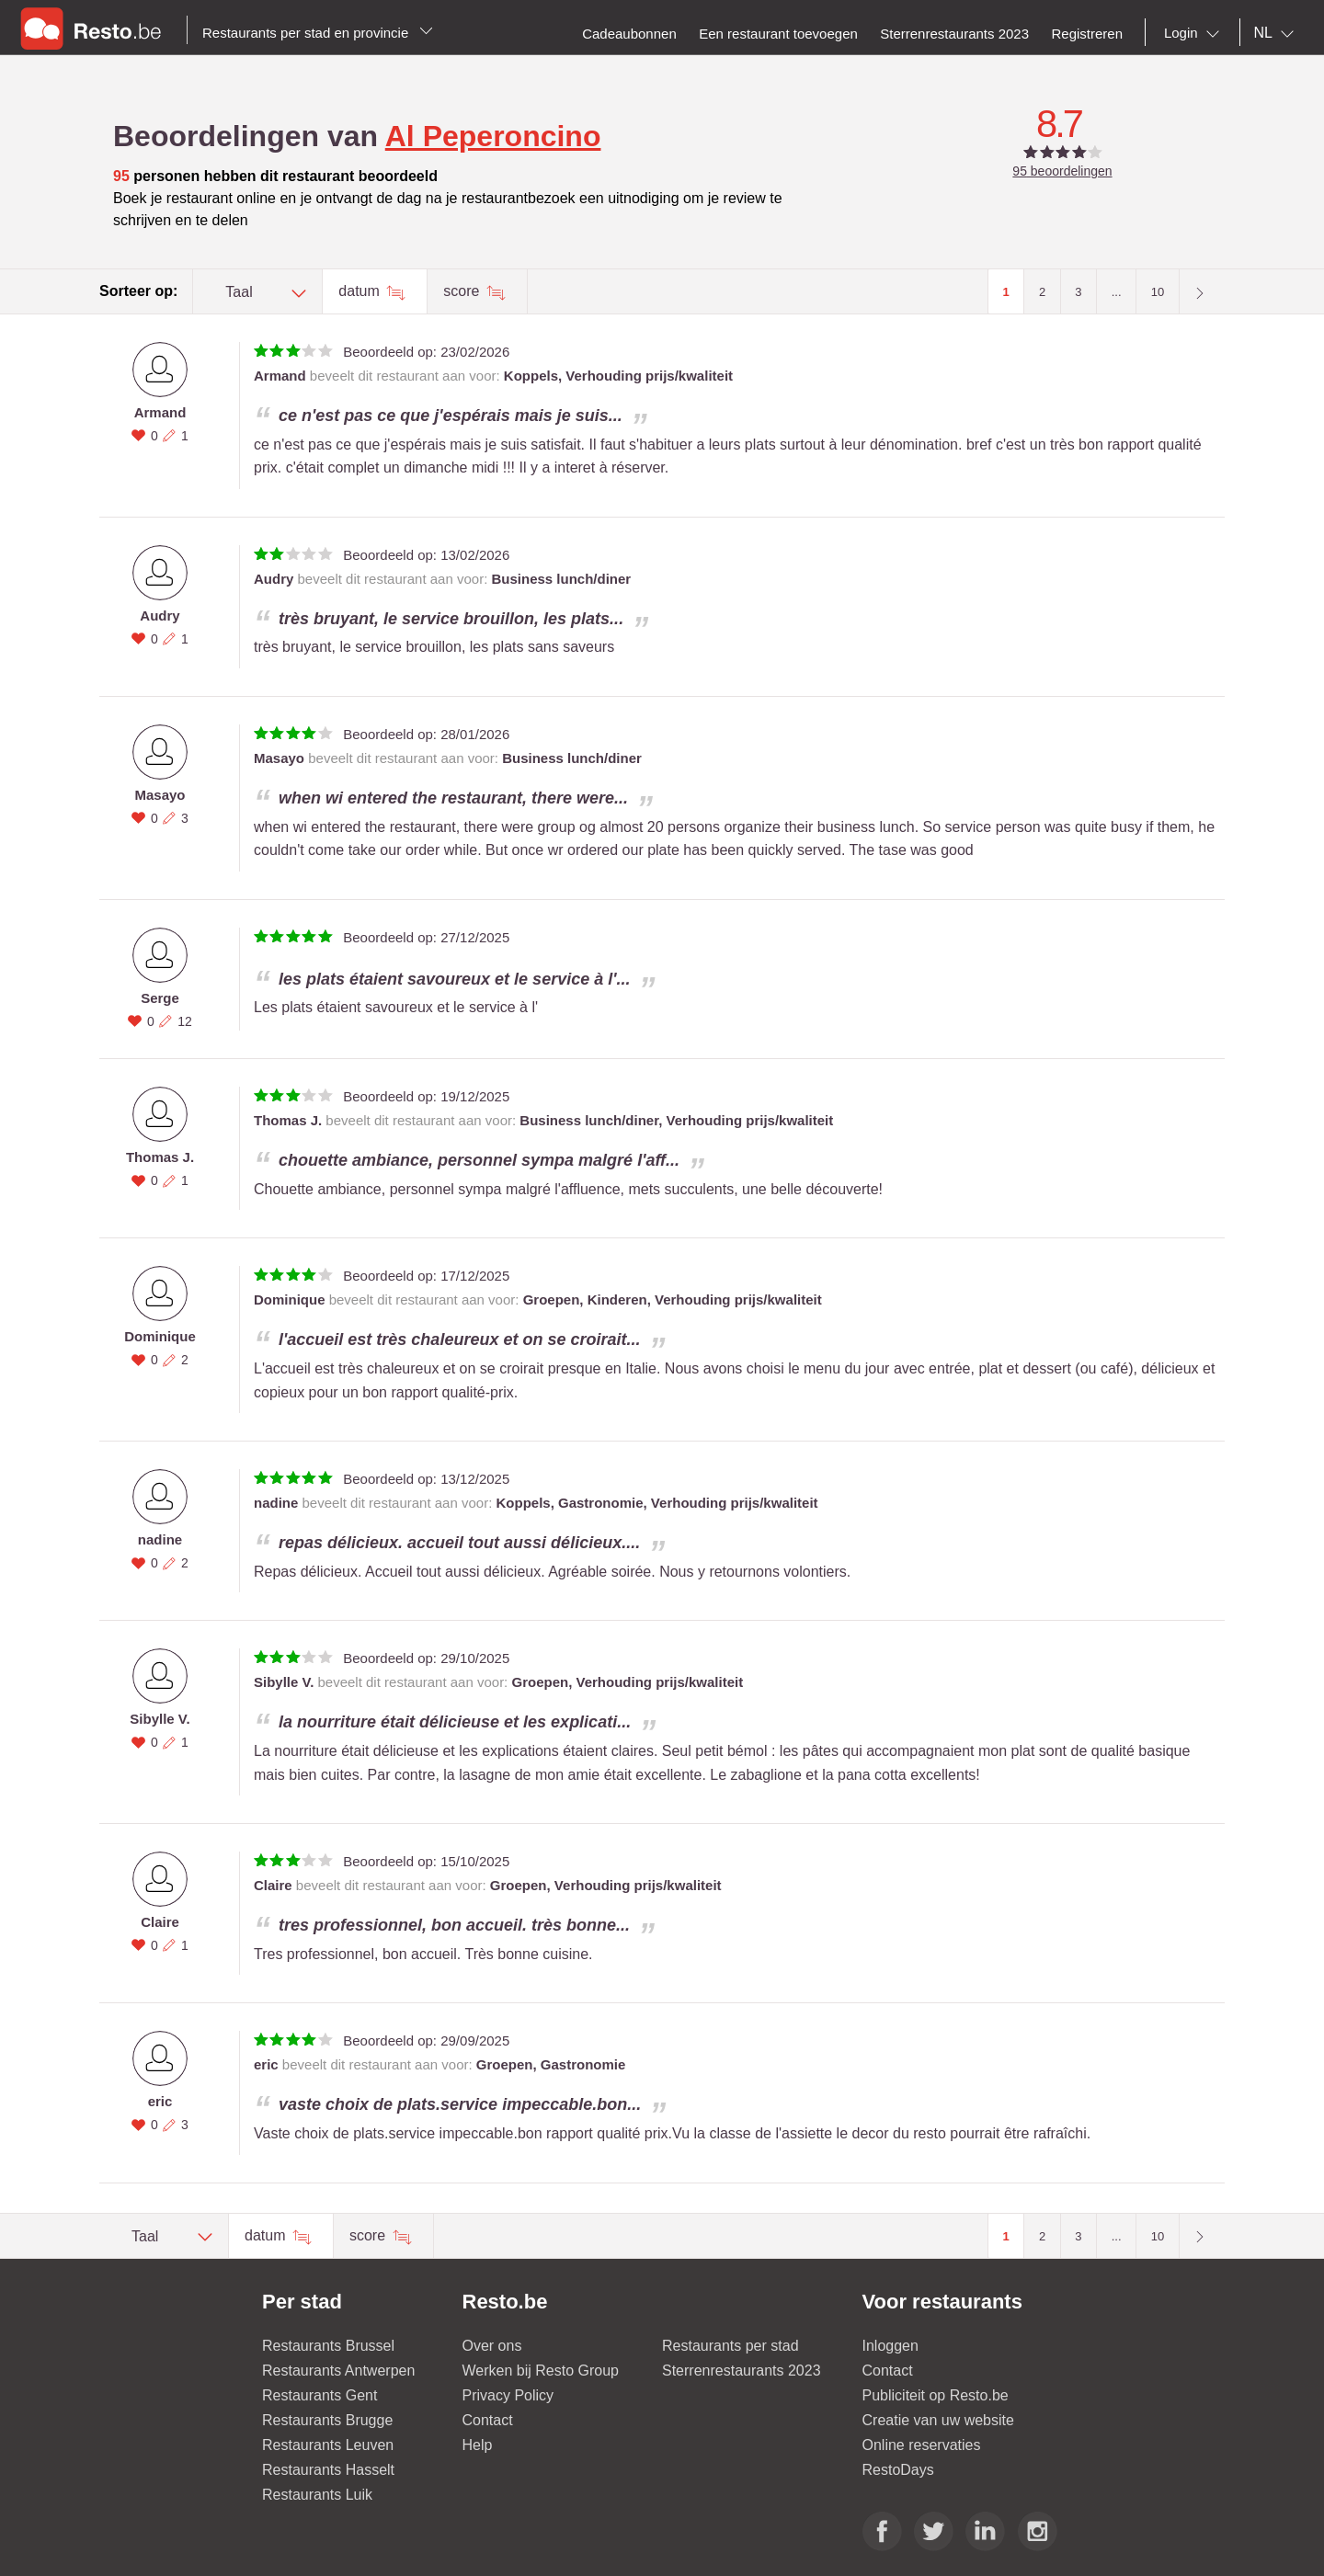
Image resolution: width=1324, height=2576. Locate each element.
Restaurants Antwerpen (338, 2370)
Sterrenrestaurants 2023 (741, 2370)
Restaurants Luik (317, 2494)
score (463, 291)
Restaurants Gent (319, 2395)
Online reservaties (921, 2445)
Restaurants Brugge (327, 2420)
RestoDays (898, 2470)
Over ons (492, 2346)
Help (477, 2445)
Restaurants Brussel (328, 2346)
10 (1157, 292)
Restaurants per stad (730, 2346)
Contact (487, 2420)
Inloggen (890, 2346)
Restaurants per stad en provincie (317, 32)
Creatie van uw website (938, 2420)
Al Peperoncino (493, 136)
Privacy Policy (508, 2395)
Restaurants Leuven (328, 2445)
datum (360, 291)
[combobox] (1195, 33)
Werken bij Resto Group (540, 2370)
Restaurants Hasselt (328, 2470)
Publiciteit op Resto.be (935, 2395)
